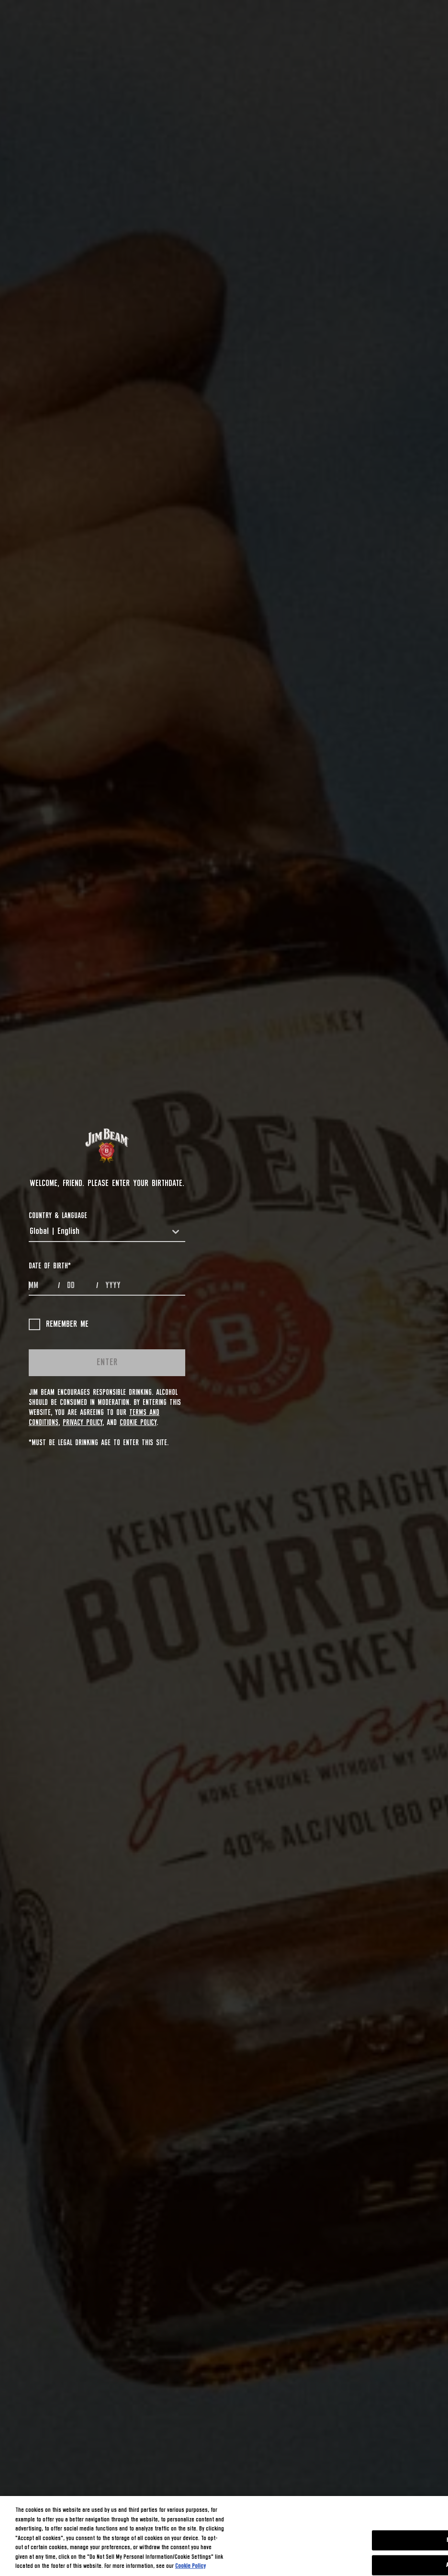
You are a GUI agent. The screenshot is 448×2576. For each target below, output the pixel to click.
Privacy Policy (82, 1422)
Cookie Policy (138, 1422)
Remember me (59, 1324)
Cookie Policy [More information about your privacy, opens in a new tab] (190, 2566)
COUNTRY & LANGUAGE (58, 1216)
